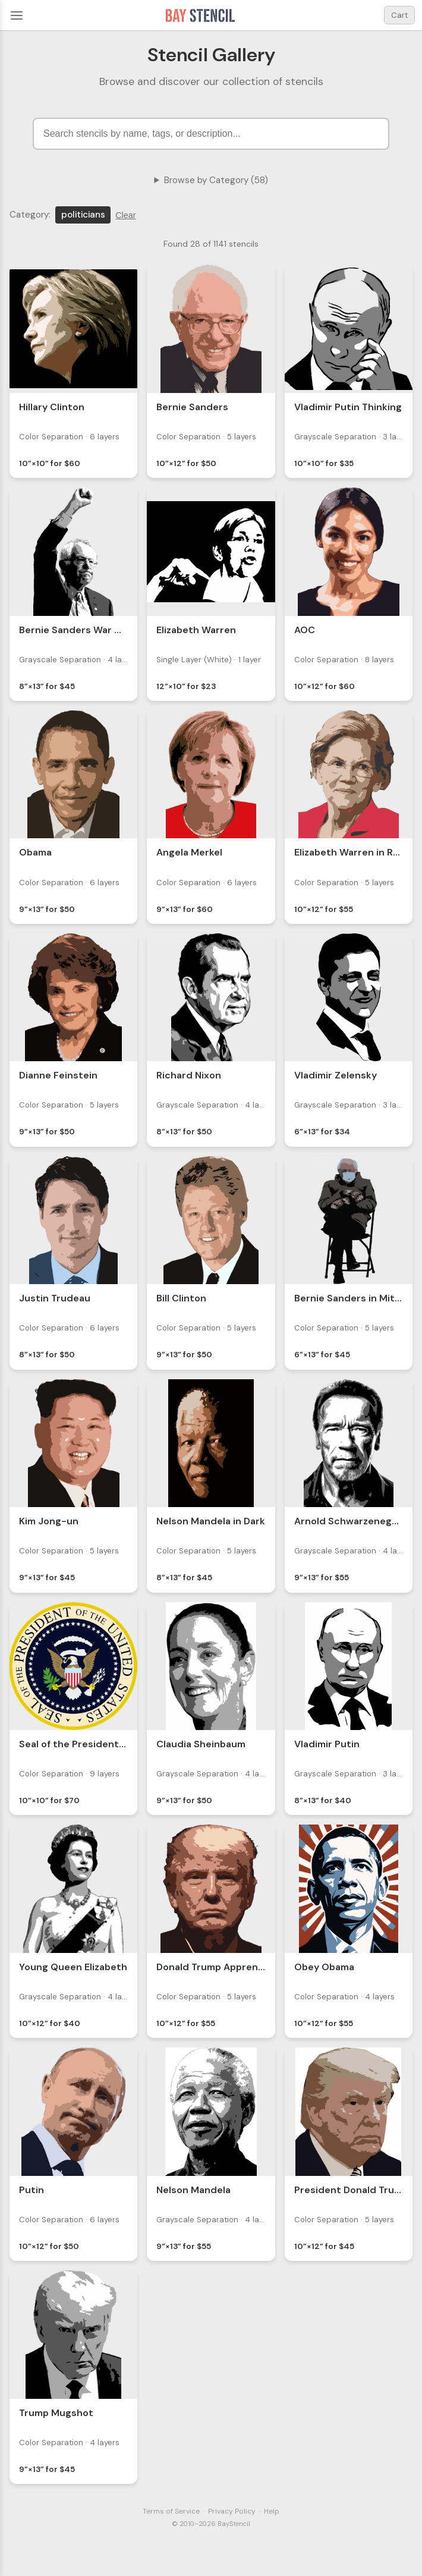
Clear (125, 215)
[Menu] (16, 15)
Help (271, 2511)
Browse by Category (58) (216, 180)
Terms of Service (171, 2511)
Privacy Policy (232, 2511)
